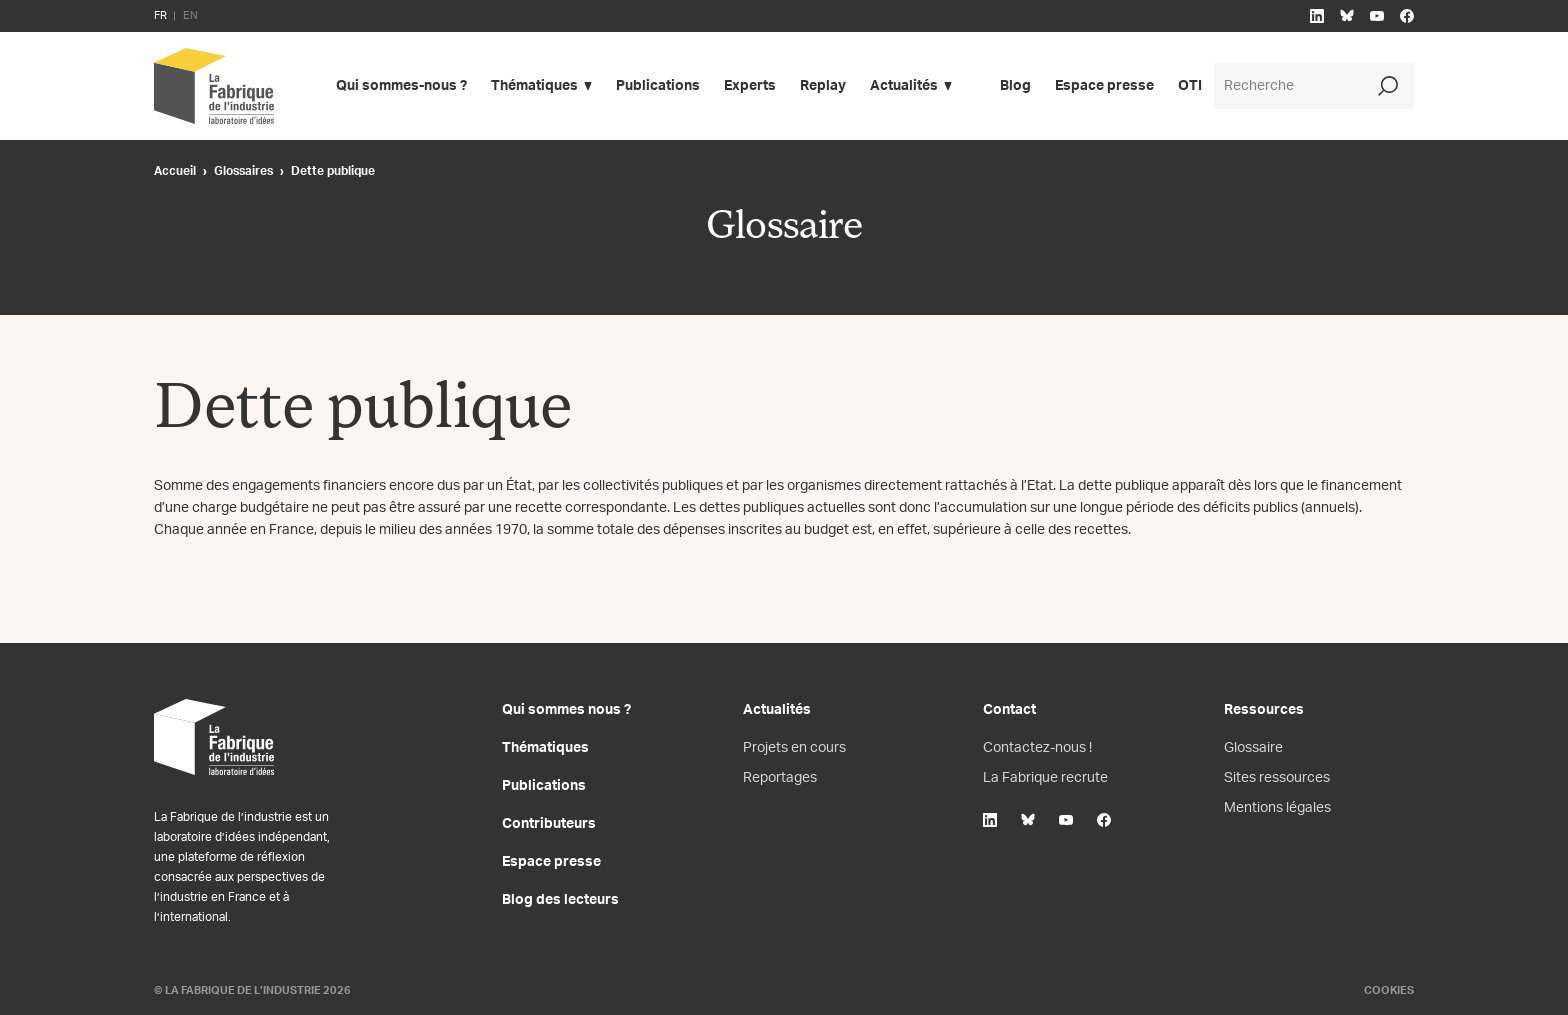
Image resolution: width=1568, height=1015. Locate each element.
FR (160, 15)
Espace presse (1104, 86)
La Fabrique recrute (1045, 778)
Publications (658, 86)
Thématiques (534, 86)
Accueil (175, 171)
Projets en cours (794, 748)
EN (190, 15)
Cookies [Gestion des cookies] (1389, 990)
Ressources (1264, 710)
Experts (750, 86)
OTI (1190, 86)
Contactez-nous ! (1037, 748)
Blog (1015, 86)
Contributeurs (549, 824)
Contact (1009, 710)
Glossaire (1253, 748)
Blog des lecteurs (560, 900)
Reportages (780, 778)
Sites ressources (1277, 778)
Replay (823, 86)
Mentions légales (1277, 808)
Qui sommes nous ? (566, 710)
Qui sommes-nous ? (401, 86)
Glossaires (243, 171)
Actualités (904, 86)
